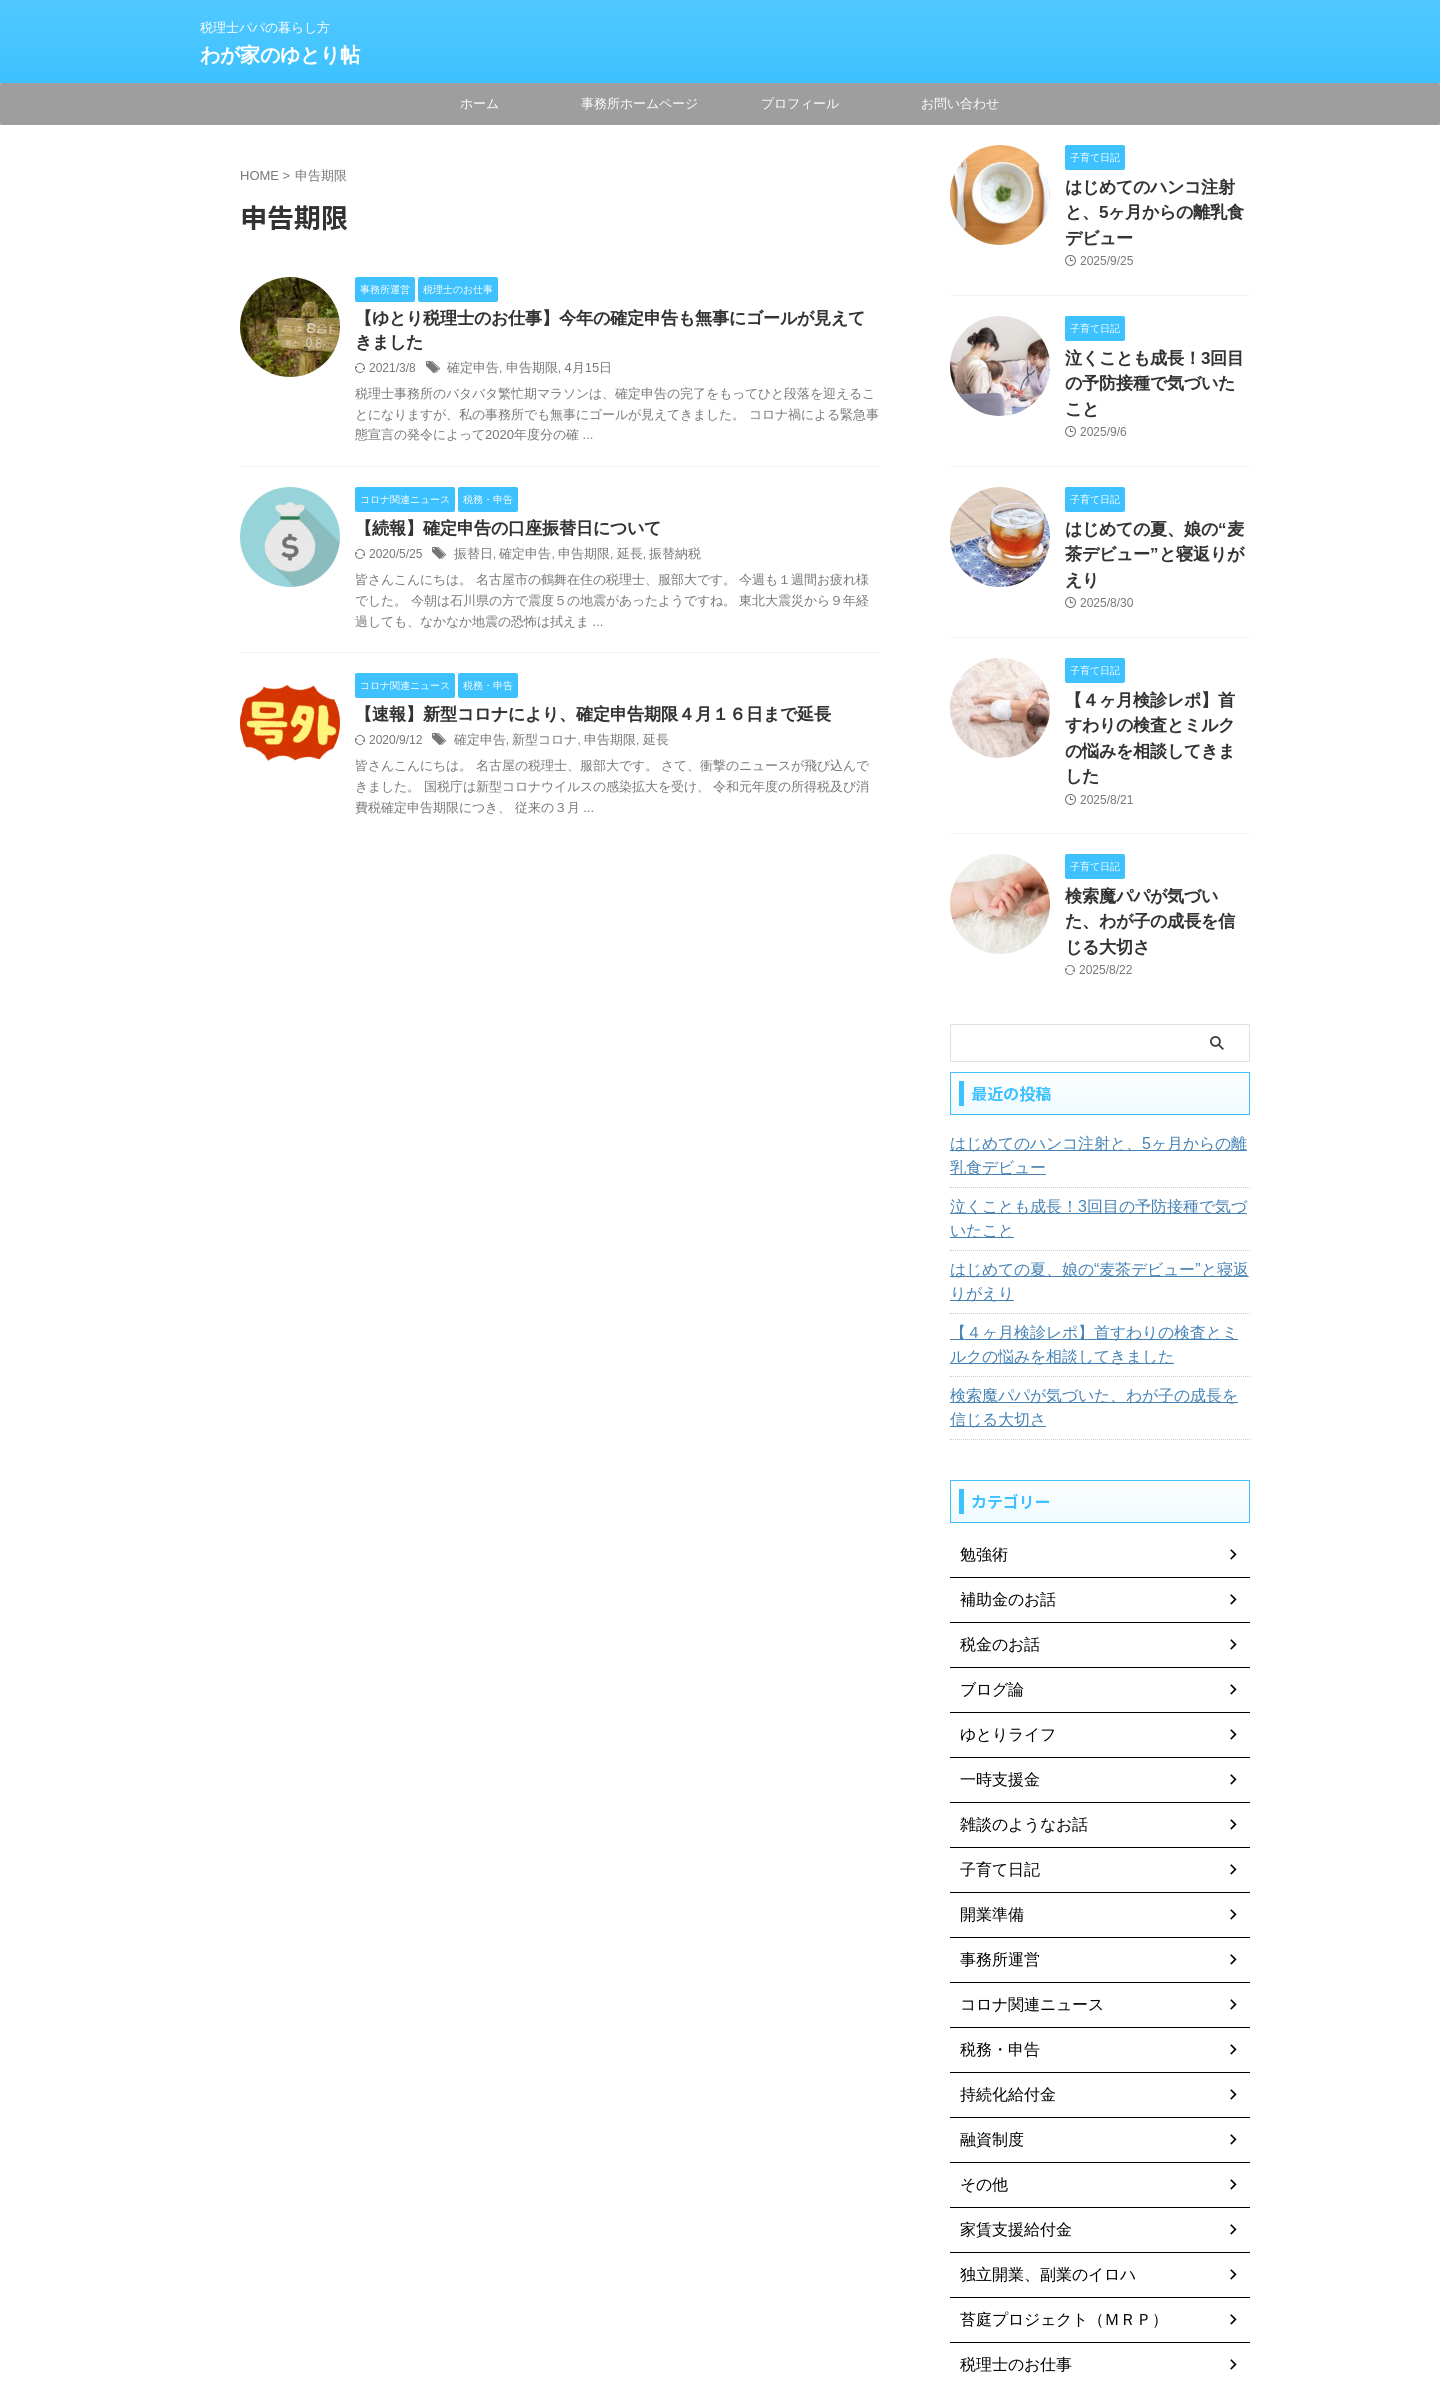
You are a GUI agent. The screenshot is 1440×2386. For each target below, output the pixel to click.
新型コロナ (538, 748)
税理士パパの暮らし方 (720, 2293)
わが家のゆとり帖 (280, 55)
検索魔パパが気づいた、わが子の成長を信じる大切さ (1097, 1254)
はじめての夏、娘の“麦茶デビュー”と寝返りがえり (1094, 1128)
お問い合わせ (960, 103)
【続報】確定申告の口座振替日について (499, 533)
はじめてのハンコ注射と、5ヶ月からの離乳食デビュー (1094, 1002)
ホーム (479, 103)
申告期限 (526, 372)
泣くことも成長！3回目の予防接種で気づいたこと (1094, 1065)
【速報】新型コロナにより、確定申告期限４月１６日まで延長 (579, 721)
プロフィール (800, 103)
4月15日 (578, 372)
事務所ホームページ (639, 103)
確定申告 (471, 372)
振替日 (472, 560)
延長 (618, 560)
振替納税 (660, 560)
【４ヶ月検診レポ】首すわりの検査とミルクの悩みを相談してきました (1156, 631)
